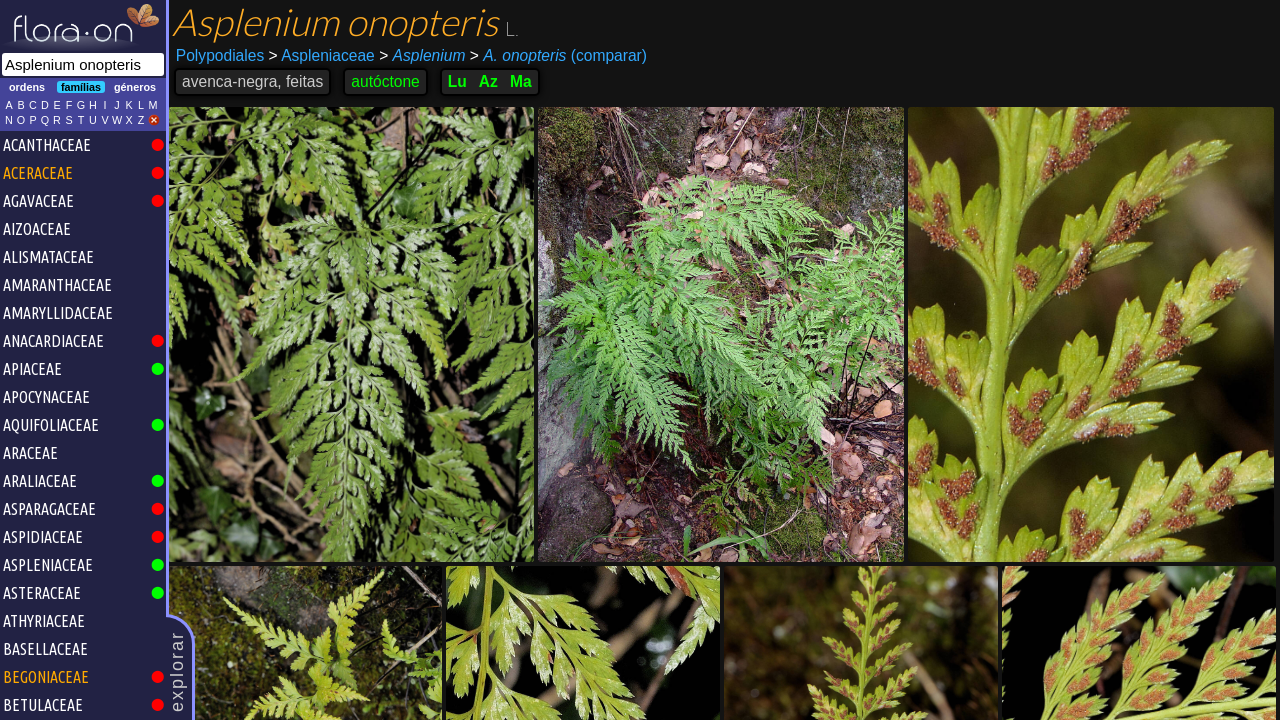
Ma (521, 81)
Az (488, 81)
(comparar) (558, 56)
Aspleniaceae (322, 55)
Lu (457, 81)
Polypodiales (220, 55)
